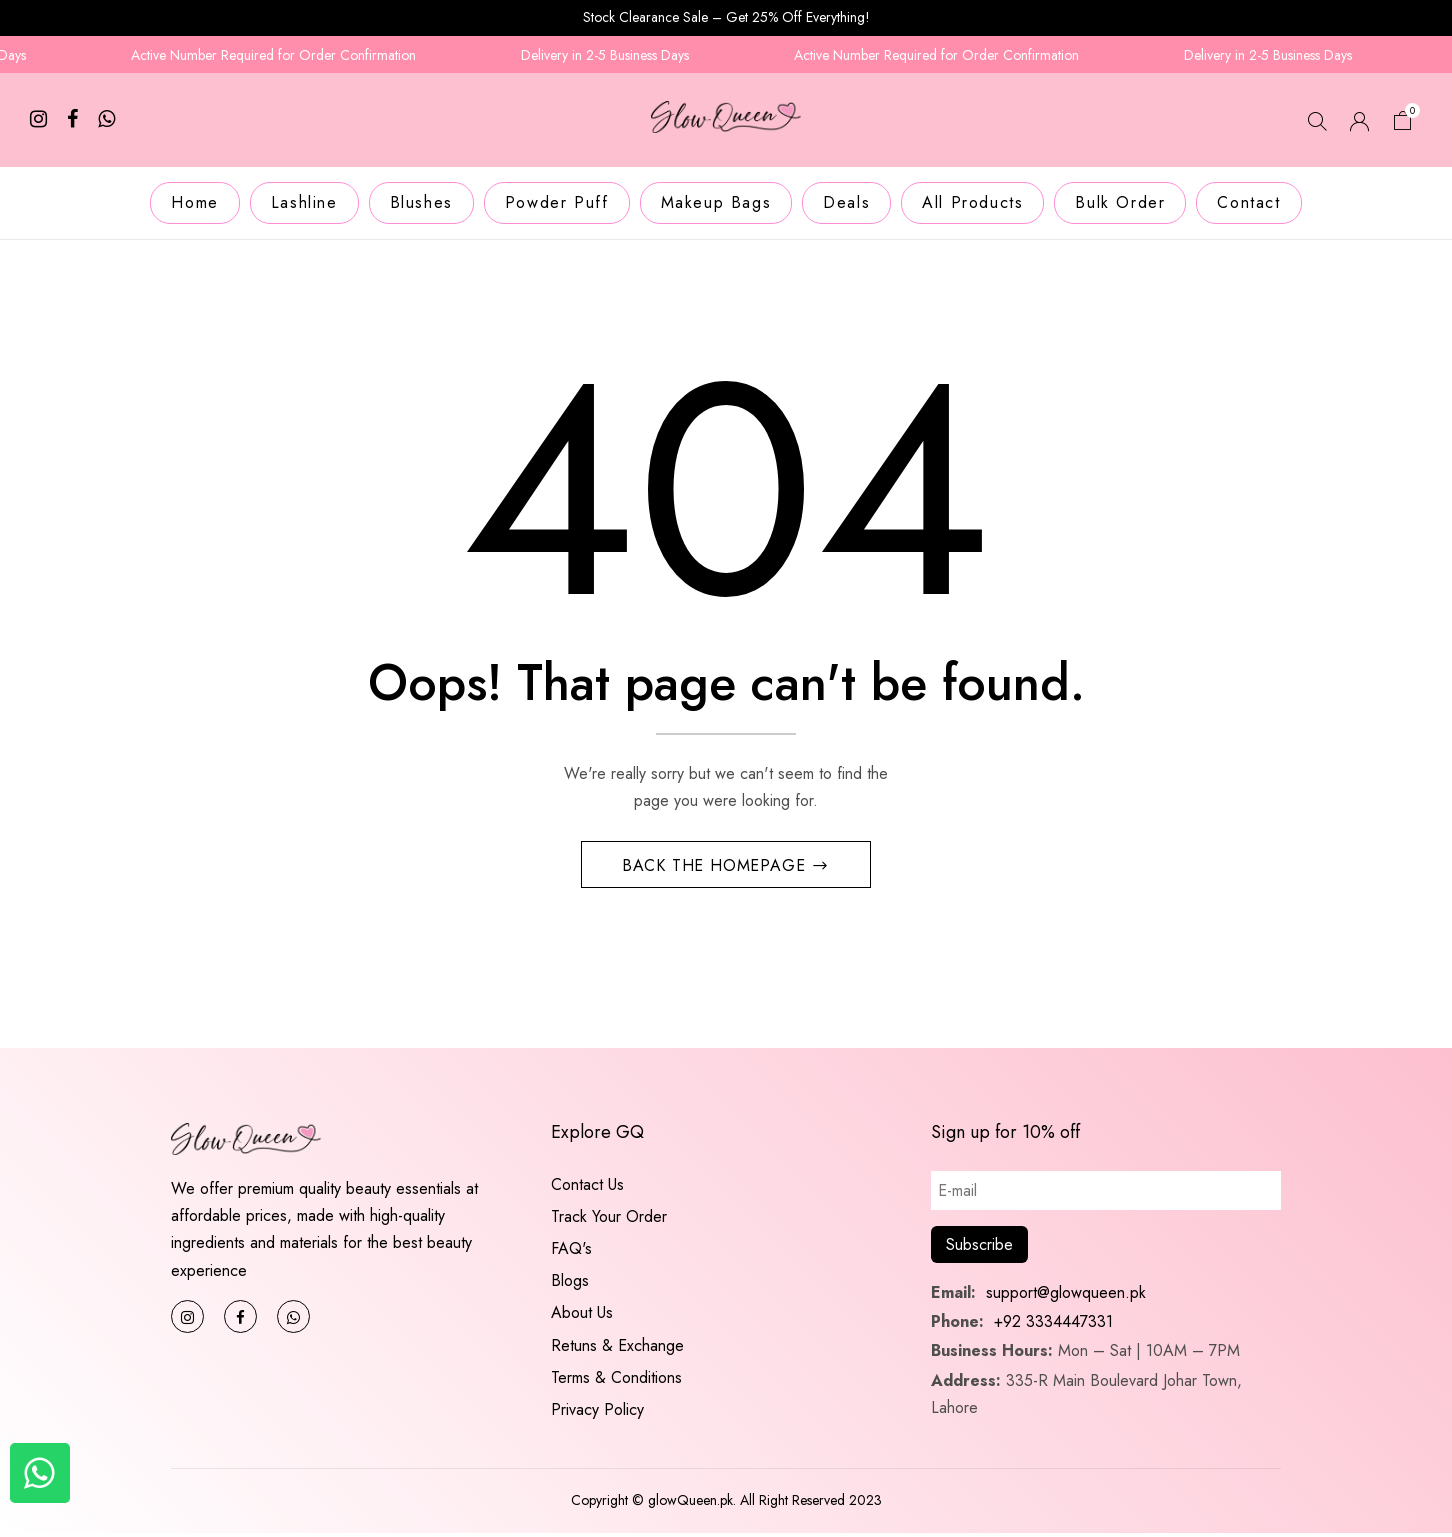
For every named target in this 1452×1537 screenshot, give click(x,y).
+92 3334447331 (1053, 1325)
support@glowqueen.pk (1063, 1296)
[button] (1403, 123)
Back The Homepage (716, 868)
